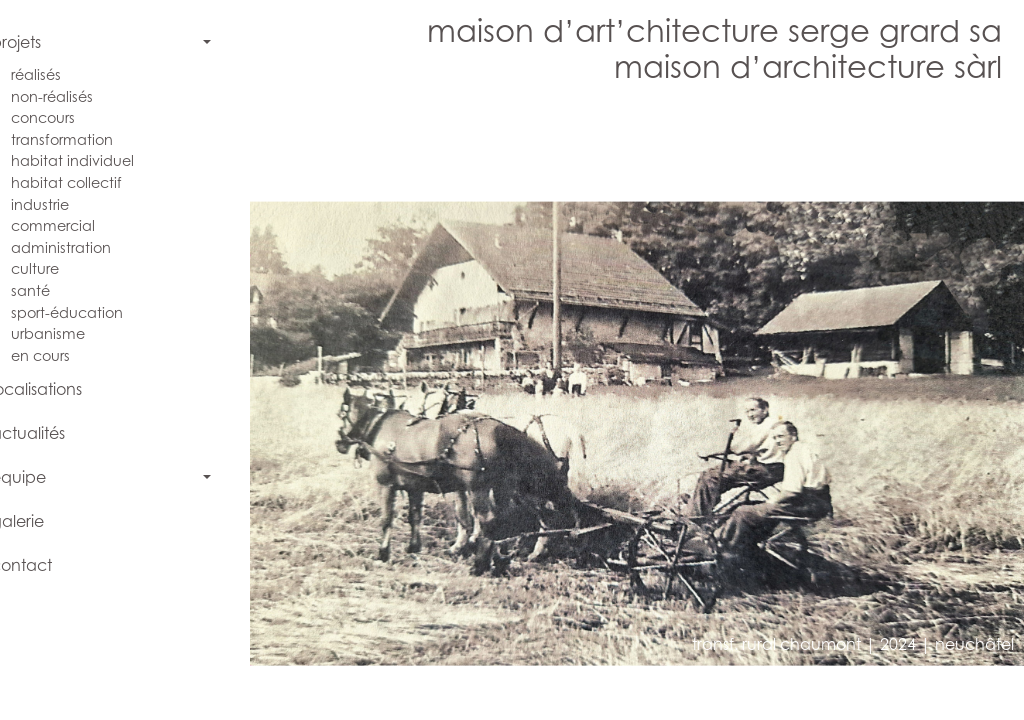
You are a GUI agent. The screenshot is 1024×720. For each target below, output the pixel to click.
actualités (47, 433)
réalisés (55, 74)
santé (49, 290)
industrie (59, 204)
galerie (36, 521)
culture (54, 268)
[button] (453, 408)
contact (40, 565)
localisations (55, 389)
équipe (37, 477)
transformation (81, 139)
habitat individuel (91, 160)
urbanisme (67, 333)
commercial (72, 225)
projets (35, 42)
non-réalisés (71, 96)
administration (80, 247)
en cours (59, 355)
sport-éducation (86, 312)
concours (62, 117)
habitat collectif (85, 182)
